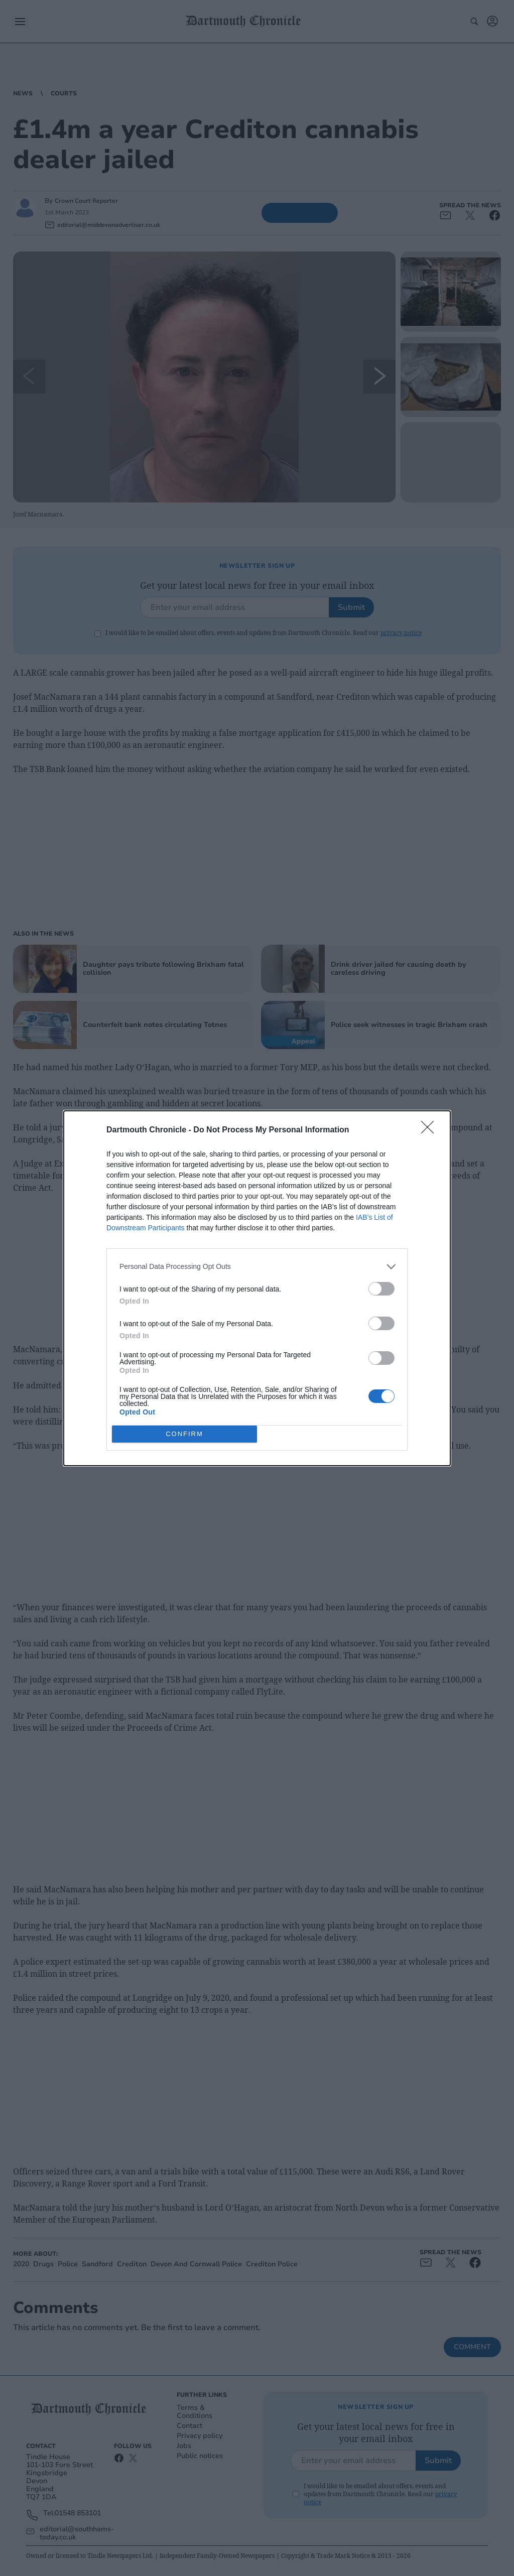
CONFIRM (184, 1434)
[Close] (430, 1130)
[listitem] (257, 1266)
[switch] (381, 1289)
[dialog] (257, 1288)
